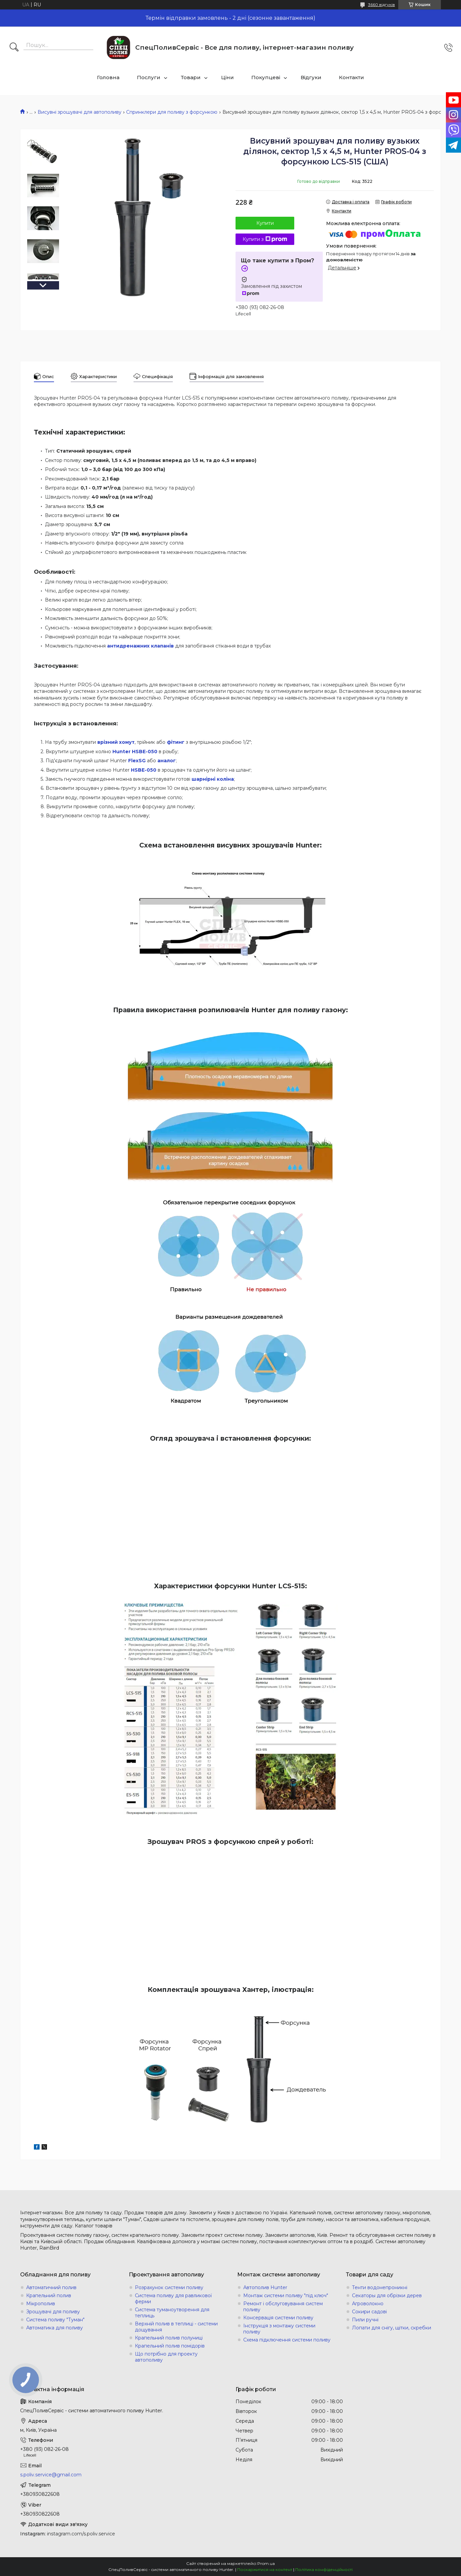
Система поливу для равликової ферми (173, 2298)
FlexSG (137, 761)
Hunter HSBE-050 (134, 752)
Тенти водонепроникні (379, 2287)
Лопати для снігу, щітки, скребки (391, 2328)
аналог (166, 761)
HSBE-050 (143, 770)
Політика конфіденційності (324, 2569)
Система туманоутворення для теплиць (172, 2313)
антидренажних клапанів (140, 646)
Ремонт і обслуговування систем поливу (283, 2307)
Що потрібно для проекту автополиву (166, 2357)
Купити (265, 223)
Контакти (351, 77)
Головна (108, 77)
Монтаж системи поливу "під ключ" (285, 2295)
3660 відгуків (381, 4)
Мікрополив (40, 2304)
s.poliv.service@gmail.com (51, 2475)
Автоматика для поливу (54, 2328)
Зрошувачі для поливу (53, 2312)
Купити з (265, 239)
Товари (191, 77)
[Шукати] (14, 47)
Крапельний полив (48, 2295)
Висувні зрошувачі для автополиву (79, 112)
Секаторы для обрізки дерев (387, 2295)
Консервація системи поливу (278, 2318)
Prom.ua (266, 2563)
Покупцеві (265, 77)
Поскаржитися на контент (264, 2569)
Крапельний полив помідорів (170, 2346)
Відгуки (311, 77)
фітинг (176, 742)
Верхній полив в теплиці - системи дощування (176, 2327)
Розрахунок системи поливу (169, 2287)
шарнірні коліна (213, 779)
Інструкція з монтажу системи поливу (279, 2329)
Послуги (148, 77)
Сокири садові (369, 2312)
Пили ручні (365, 2320)
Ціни (227, 77)
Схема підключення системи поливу (286, 2340)
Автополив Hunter (265, 2287)
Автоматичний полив (51, 2287)
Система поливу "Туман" (55, 2320)
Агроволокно (367, 2304)
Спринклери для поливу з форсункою (171, 112)
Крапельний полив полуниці (169, 2338)
